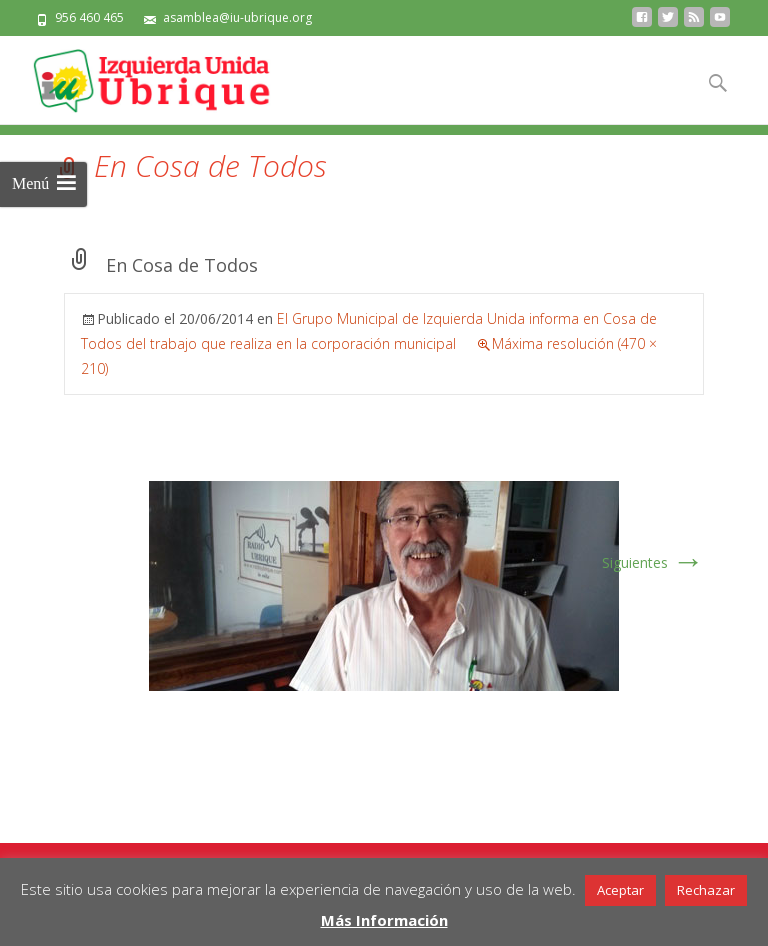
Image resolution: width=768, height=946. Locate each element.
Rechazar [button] (706, 890)
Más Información (384, 920)
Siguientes (653, 562)
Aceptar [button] (620, 890)
